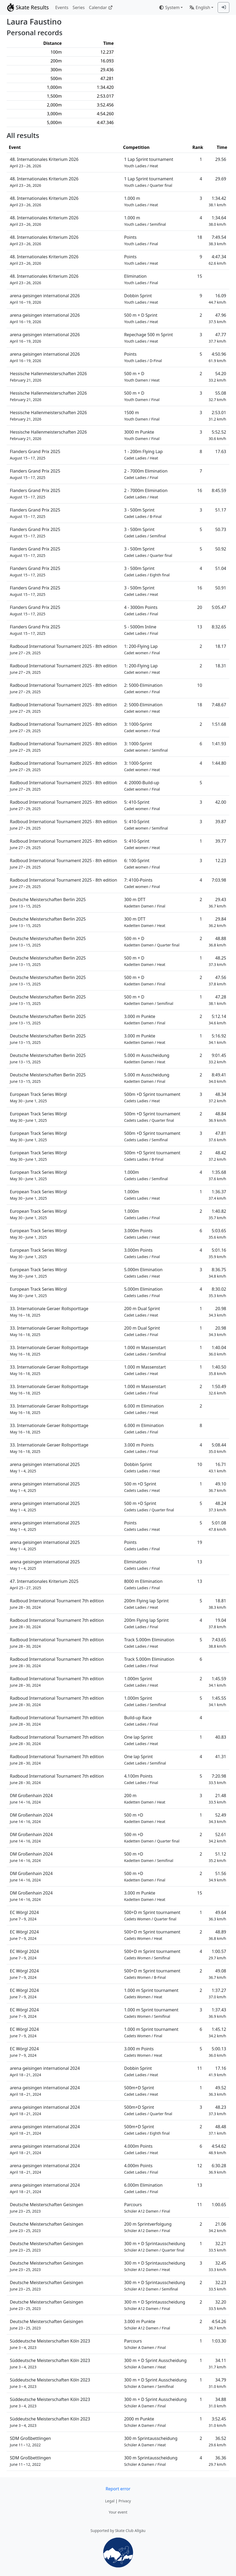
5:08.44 (217, 1448)
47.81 (217, 1136)
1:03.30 (219, 2341)
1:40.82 (217, 1214)
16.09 (217, 299)
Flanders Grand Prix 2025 (35, 455)
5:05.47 (219, 607)
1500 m (142, 416)
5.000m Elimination (143, 1273)
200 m (144, 1799)
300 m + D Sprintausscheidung (154, 2247)
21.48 (217, 1799)
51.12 (217, 1857)
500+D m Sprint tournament (152, 1915)
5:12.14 (217, 1019)
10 (199, 685)
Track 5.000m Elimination (149, 1643)
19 (199, 1542)
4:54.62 (217, 2149)
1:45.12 (217, 2032)
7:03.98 (219, 880)
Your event (118, 2512)
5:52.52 (217, 435)
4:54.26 (217, 2325)
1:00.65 (219, 2205)
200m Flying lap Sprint (146, 1604)
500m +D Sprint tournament (152, 1097)
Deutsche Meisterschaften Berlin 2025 (48, 903)
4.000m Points (141, 2149)
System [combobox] (169, 7)
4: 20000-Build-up (142, 786)
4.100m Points (141, 1779)
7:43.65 (217, 1643)
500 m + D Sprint (141, 318)
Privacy (125, 2500)
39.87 (220, 822)
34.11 (217, 2363)
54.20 (217, 377)
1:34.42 (217, 201)
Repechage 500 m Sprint (148, 338)
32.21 (217, 2247)
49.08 (217, 1974)
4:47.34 (217, 260)
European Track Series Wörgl (38, 1097)
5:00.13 (217, 2052)
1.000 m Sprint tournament (151, 1993)
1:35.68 (217, 1175)
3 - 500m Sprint (143, 513)
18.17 (220, 646)
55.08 (217, 396)
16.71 (217, 1467)
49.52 (217, 2091)
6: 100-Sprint (142, 864)
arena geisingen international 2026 (45, 299)
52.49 (217, 1818)
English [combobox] (199, 7)
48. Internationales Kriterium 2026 (44, 162)
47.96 (217, 318)
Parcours (147, 2208)
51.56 (217, 1876)
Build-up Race (141, 1721)
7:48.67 (219, 705)
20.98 (217, 1312)
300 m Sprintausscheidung (150, 2441)
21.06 (217, 2227)
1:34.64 (217, 221)
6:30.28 (217, 2169)
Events (61, 7)
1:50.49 (217, 1390)
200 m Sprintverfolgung (148, 2227)
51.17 (220, 510)
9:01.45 (217, 1058)
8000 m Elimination (143, 1584)
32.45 (217, 2266)
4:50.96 (217, 357)
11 (199, 2068)
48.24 (217, 1506)
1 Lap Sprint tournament (148, 162)
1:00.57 (217, 1954)
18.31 (220, 666)
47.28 (217, 1000)
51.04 (220, 568)
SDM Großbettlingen (30, 2441)
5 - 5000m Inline (141, 630)
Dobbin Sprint (141, 299)
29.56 (220, 159)
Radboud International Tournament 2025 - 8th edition (63, 649)
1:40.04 (217, 1351)
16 (199, 490)
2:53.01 (217, 416)
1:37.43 (217, 2013)
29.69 (220, 179)
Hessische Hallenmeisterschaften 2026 (48, 377)
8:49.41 (217, 1078)
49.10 (217, 1487)
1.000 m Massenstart (145, 1351)
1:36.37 (217, 1195)
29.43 (217, 903)
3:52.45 (217, 2422)
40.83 (220, 1737)
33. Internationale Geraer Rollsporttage (49, 1312)
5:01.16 (217, 1253)
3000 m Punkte (142, 435)
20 (199, 607)
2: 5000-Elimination (143, 688)
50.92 (220, 549)
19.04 (217, 1623)
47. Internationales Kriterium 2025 (44, 1584)
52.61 (217, 1838)
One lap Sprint (141, 1740)
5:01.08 (217, 1526)
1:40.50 (217, 1370)
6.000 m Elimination (144, 1409)
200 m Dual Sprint (142, 1312)
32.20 (217, 2305)
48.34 (217, 1097)
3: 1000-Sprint (142, 727)
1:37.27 (217, 1993)
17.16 (217, 2071)
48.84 (217, 1117)
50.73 (220, 529)
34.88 (217, 2402)
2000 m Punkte (145, 2422)
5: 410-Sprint (142, 805)
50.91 (220, 588)
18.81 (217, 1604)
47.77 (217, 338)
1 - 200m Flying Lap (143, 455)
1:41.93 (219, 744)
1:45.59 (217, 1682)
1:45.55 (217, 1701)
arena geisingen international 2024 (45, 2071)
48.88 (217, 942)
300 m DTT (144, 903)
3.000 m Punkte (144, 1019)
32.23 (217, 2286)
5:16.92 (217, 1039)
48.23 (217, 2110)
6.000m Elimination (143, 2188)
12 (199, 2166)
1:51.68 (219, 724)
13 (199, 627)
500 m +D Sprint (142, 1487)
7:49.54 (217, 240)
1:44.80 (219, 763)
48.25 (217, 961)
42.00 (220, 802)
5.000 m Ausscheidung (146, 1058)
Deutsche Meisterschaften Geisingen (46, 2208)
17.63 (220, 451)
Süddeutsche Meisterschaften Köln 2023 (50, 2344)
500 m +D (144, 1818)
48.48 (217, 2130)
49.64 (217, 1915)
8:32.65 (219, 627)
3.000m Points (142, 1234)
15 (199, 276)
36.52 (217, 2441)
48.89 (217, 1935)
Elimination (141, 279)
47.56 (217, 980)
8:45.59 (219, 490)
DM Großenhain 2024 (31, 1799)
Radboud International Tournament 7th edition (57, 1604)
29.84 (217, 922)
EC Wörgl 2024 (24, 1915)
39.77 (220, 841)
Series (79, 7)
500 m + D (142, 377)
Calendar (101, 7)
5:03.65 (217, 1234)
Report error (117, 2489)
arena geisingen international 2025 (45, 1467)
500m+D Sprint (141, 2091)
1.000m (146, 1175)
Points (141, 240)
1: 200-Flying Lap (142, 649)
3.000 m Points (141, 1448)
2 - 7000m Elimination (146, 474)
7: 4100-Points (142, 883)
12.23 (220, 860)
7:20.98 (217, 1779)
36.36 (217, 2461)
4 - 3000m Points (141, 610)
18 (199, 237)
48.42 (217, 1156)
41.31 (220, 1756)
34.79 (217, 2383)
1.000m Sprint (141, 1682)
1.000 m (141, 201)
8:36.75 (217, 1273)
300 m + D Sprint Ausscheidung (155, 2363)
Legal (109, 2500)
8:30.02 (217, 1292)
